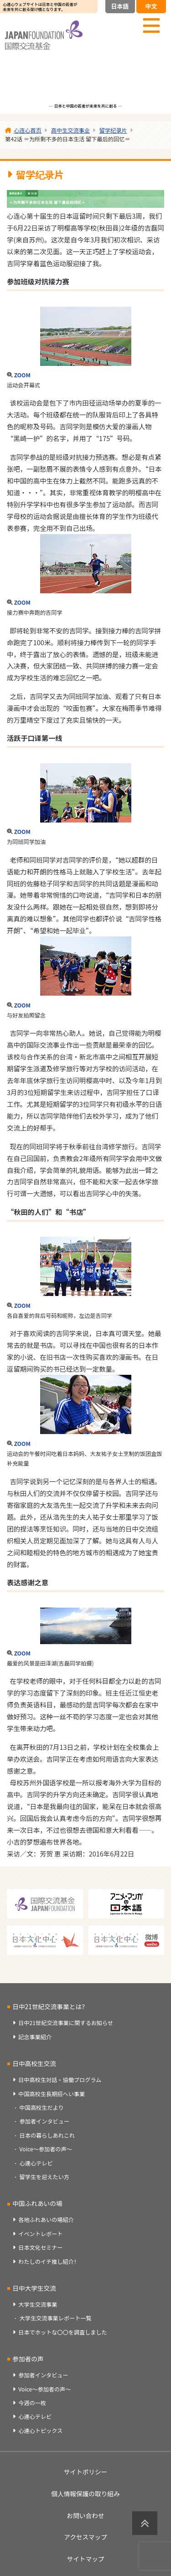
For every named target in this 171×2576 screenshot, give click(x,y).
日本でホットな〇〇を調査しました (62, 2332)
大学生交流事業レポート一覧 (56, 2318)
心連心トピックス (40, 2431)
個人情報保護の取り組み (85, 2493)
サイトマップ (85, 2558)
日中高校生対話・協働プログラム (59, 2080)
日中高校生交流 (34, 2063)
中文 (151, 6)
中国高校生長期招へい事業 (51, 2094)
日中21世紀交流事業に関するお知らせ (65, 2023)
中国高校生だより (42, 2107)
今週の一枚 (32, 2403)
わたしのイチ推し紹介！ (48, 2261)
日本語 (120, 6)
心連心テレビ (36, 2163)
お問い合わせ (85, 2515)
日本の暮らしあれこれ (47, 2135)
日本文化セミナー (40, 2247)
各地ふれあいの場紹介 (46, 2220)
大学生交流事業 (37, 2304)
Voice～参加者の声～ (46, 2149)
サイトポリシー (86, 2471)
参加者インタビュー (44, 2121)
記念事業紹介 (35, 2037)
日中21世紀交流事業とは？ (50, 2006)
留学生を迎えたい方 (44, 2177)
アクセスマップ (85, 2536)
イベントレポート (40, 2234)
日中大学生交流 (34, 2288)
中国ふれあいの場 (37, 2203)
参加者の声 (27, 2358)
